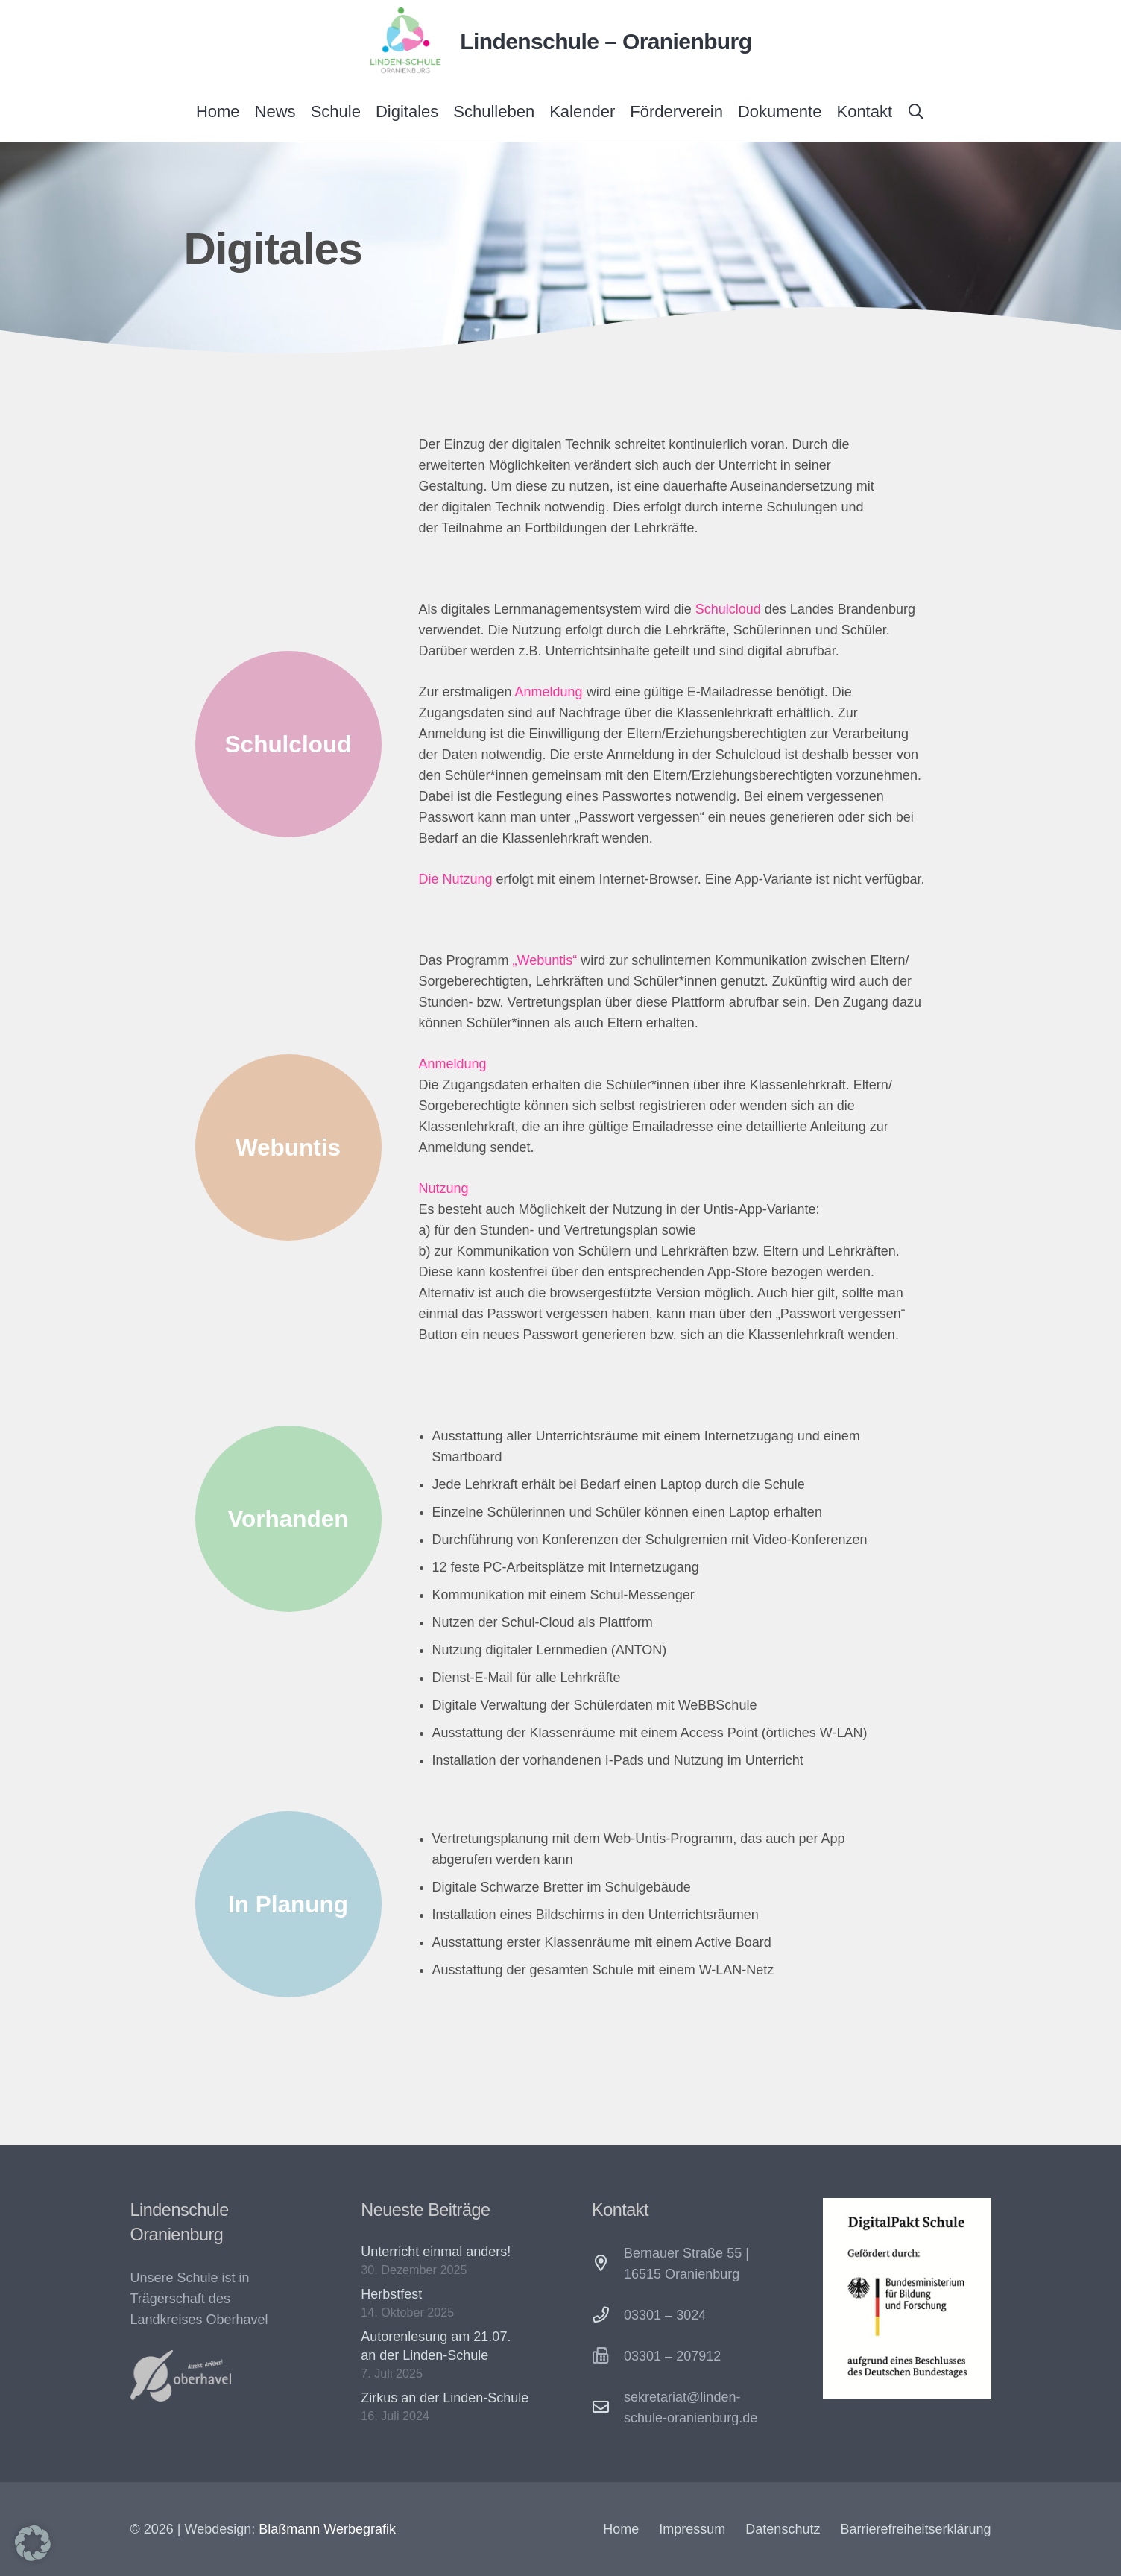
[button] (916, 111)
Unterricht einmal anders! (436, 2251)
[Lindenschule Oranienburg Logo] (405, 41)
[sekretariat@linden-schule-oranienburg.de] (608, 2407)
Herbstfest (391, 2294)
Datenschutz (782, 2529)
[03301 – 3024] (608, 2315)
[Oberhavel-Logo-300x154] (180, 2376)
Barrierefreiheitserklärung (915, 2529)
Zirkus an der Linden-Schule (444, 2397)
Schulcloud (728, 609)
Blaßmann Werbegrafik (327, 2529)
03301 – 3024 (665, 2315)
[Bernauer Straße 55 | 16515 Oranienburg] (608, 2263)
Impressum (692, 2529)
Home (621, 2529)
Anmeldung (549, 691)
